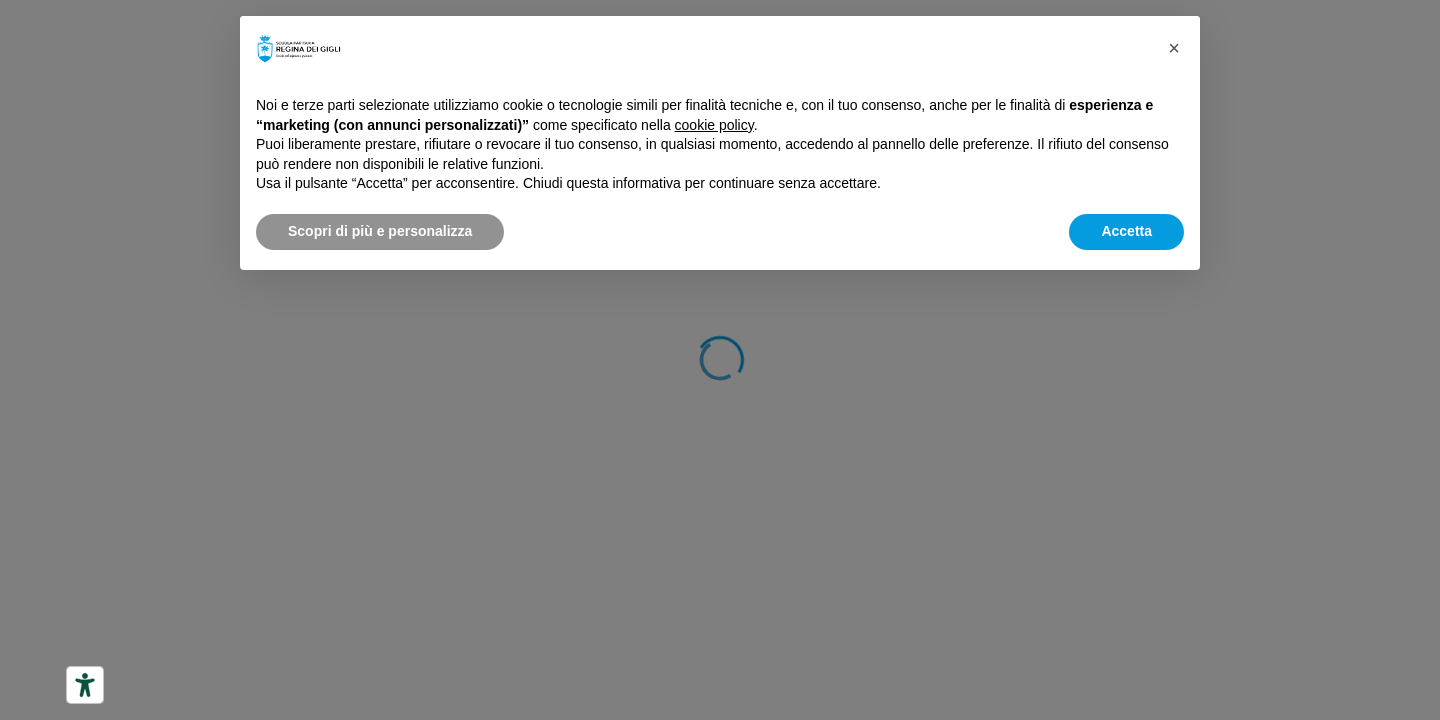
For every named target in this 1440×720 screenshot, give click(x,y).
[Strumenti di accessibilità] (85, 685)
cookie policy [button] (714, 125)
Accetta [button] (1126, 231)
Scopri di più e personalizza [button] (380, 231)
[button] (1174, 48)
